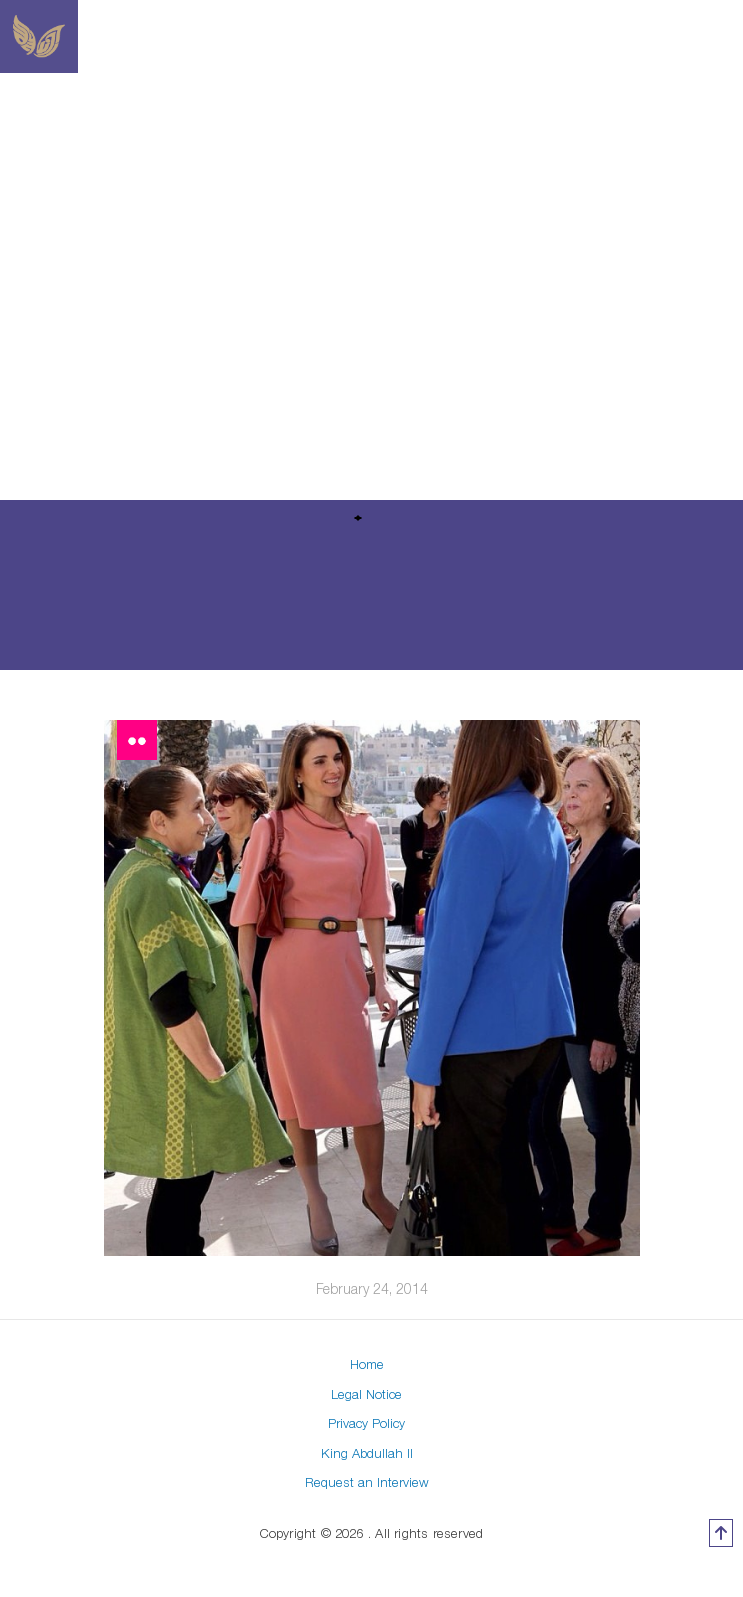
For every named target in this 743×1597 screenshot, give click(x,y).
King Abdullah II (367, 1453)
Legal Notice (366, 1394)
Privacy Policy (366, 1423)
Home (367, 1364)
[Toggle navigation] (528, 37)
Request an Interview (367, 1482)
